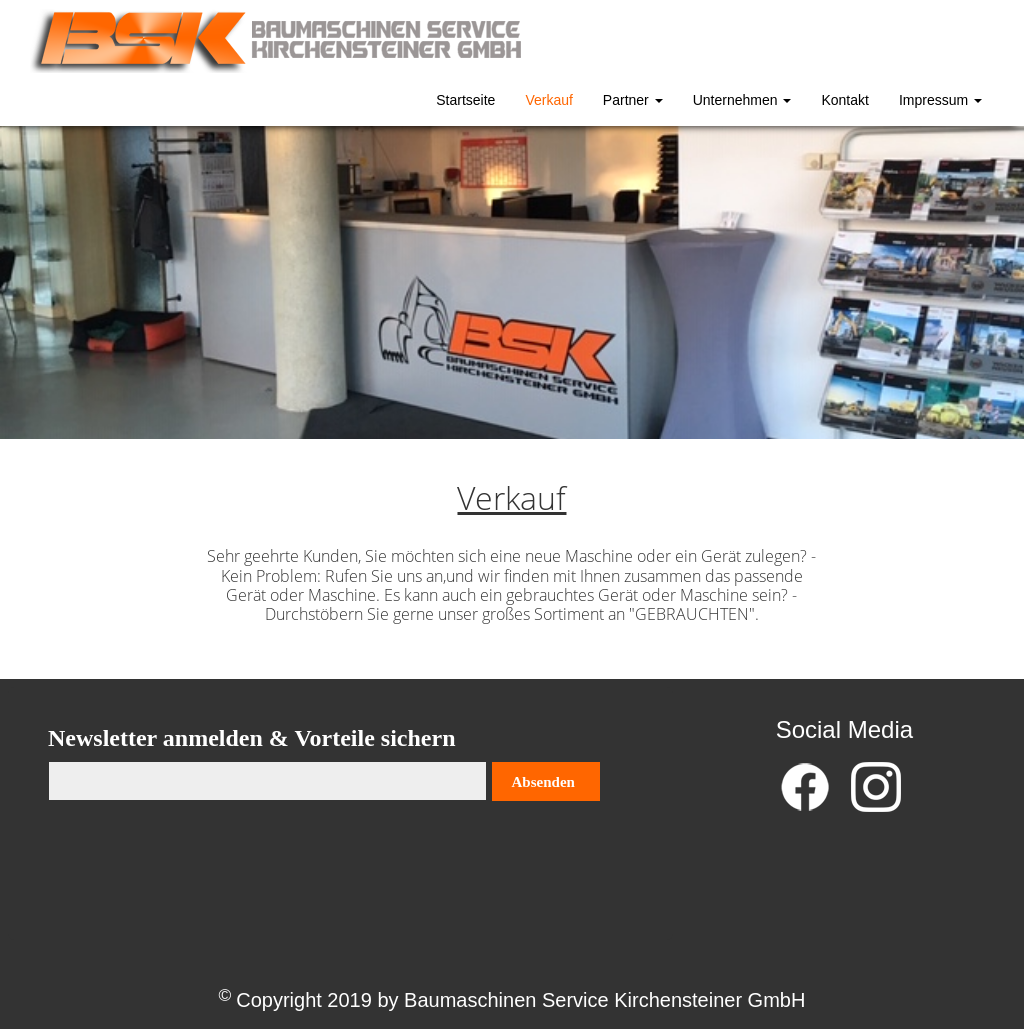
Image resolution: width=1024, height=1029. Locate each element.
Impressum (940, 100)
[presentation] (200, 861)
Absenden (543, 782)
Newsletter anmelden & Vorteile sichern (251, 738)
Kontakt (844, 100)
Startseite (465, 100)
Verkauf (548, 100)
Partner (633, 100)
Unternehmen (742, 100)
